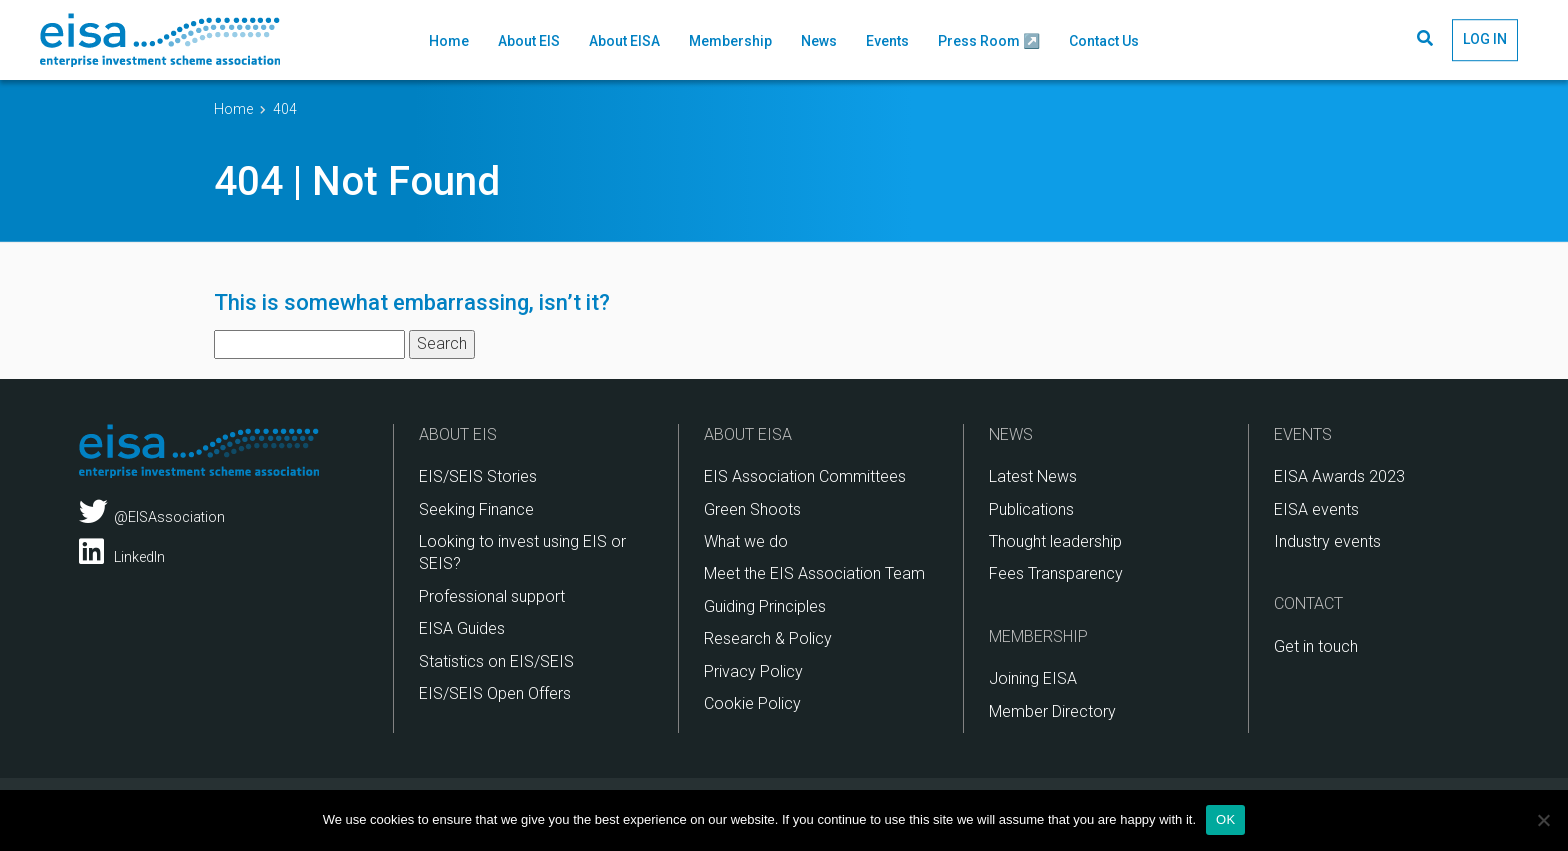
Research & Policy (768, 638)
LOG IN (1485, 39)
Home (449, 41)
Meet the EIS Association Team (814, 573)
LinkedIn (122, 552)
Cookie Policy (752, 703)
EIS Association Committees (805, 476)
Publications (1031, 509)
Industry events (1327, 541)
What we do (746, 541)
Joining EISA (1033, 678)
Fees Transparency (1056, 573)
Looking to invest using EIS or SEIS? (522, 552)
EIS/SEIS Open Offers (495, 693)
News (819, 41)
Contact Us (1104, 41)
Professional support (492, 596)
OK (1225, 819)
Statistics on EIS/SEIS (496, 661)
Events (887, 41)
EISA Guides (462, 628)
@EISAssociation (152, 512)
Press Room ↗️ (989, 41)
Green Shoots (752, 509)
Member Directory (1052, 711)
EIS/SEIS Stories (478, 476)
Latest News (1033, 476)
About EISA (624, 41)
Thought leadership (1055, 541)
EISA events (1316, 509)
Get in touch (1316, 646)
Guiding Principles (765, 606)
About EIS (529, 41)
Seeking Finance (476, 509)
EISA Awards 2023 (1339, 476)
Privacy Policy (753, 671)
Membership (730, 41)
